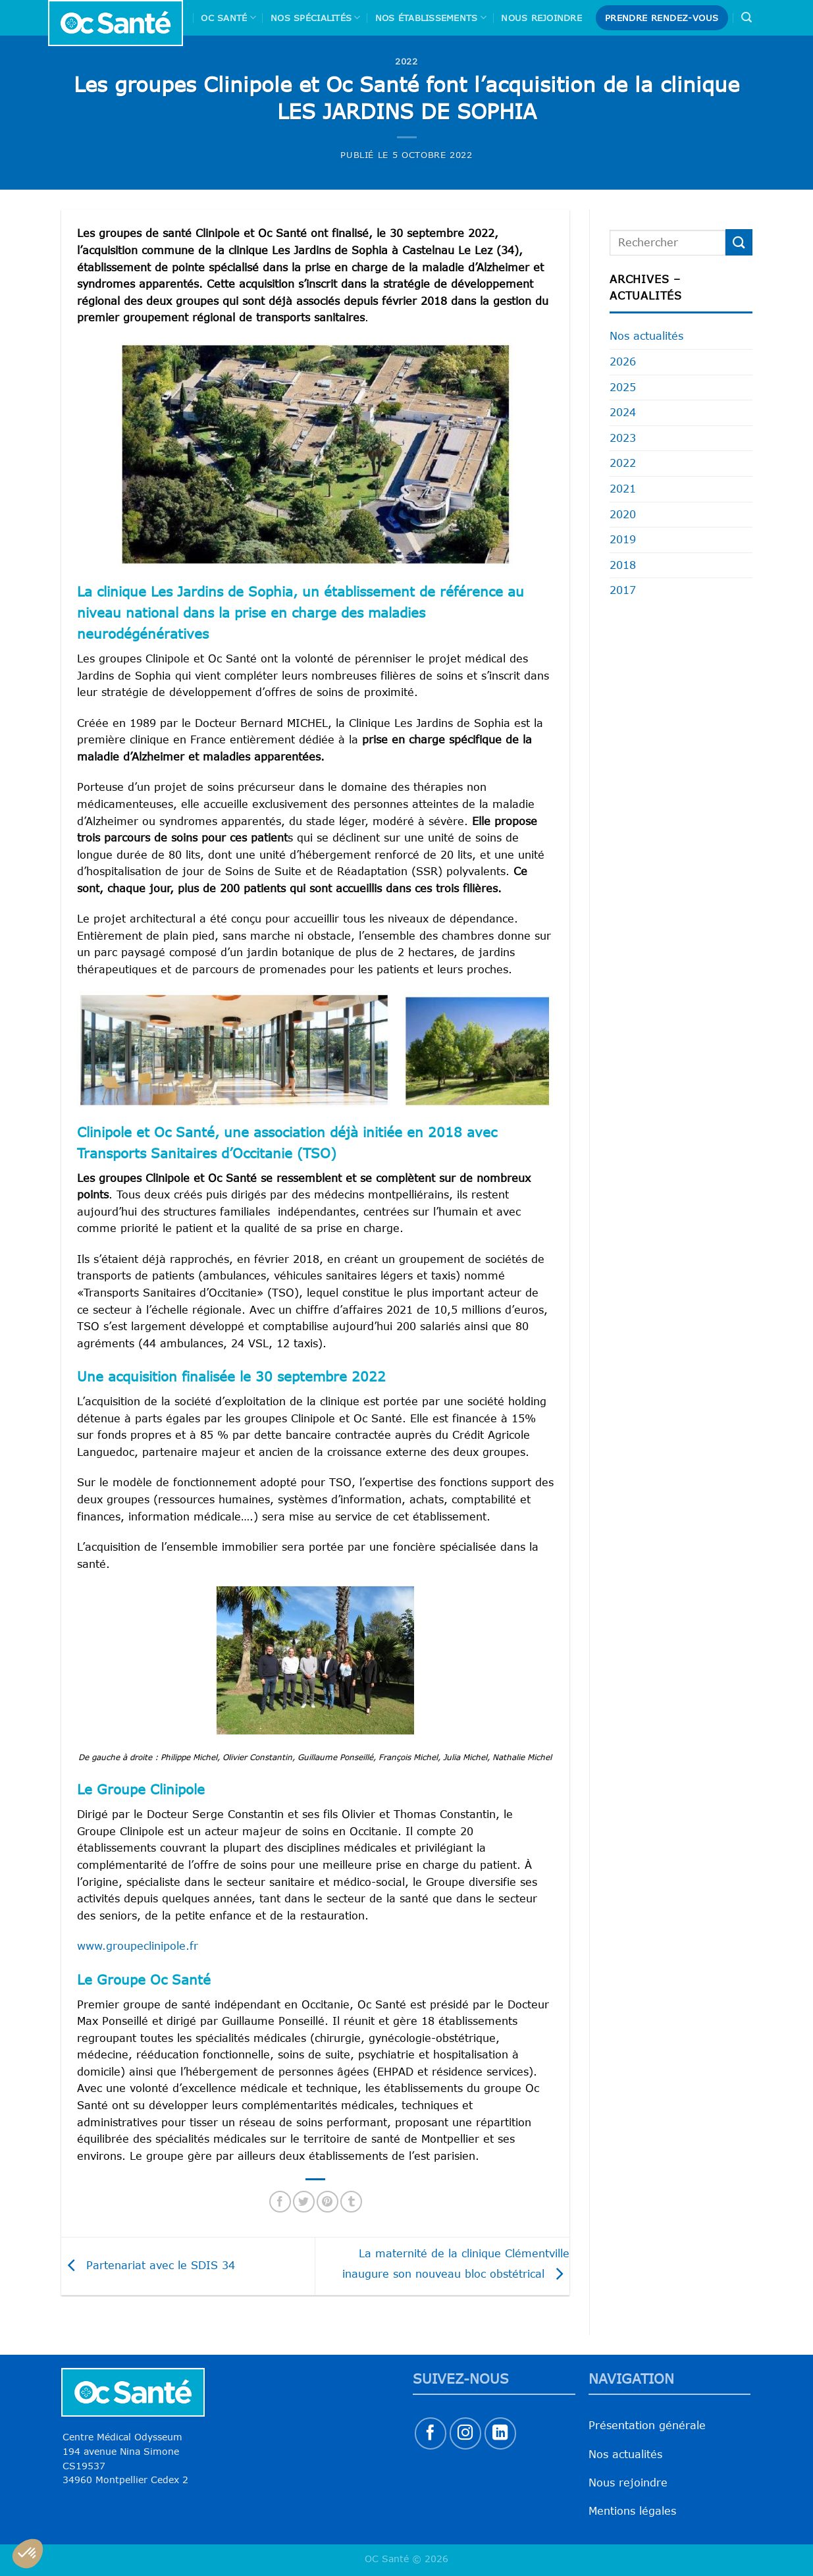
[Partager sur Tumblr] (351, 2202)
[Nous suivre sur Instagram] (466, 2433)
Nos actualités (646, 336)
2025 (623, 387)
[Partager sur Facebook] (280, 2202)
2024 (623, 412)
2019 (623, 539)
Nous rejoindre (541, 18)
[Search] (746, 17)
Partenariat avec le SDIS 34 (148, 2265)
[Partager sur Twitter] (304, 2202)
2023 (623, 438)
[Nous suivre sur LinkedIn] (501, 2433)
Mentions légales (632, 2511)
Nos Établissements (430, 17)
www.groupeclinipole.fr (137, 1946)
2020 (623, 514)
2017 (623, 590)
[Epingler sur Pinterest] (327, 2202)
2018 (623, 565)
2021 (623, 489)
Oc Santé (228, 17)
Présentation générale (647, 2425)
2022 (406, 61)
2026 (623, 361)
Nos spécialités (315, 17)
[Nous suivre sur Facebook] (431, 2433)
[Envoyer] (738, 242)
